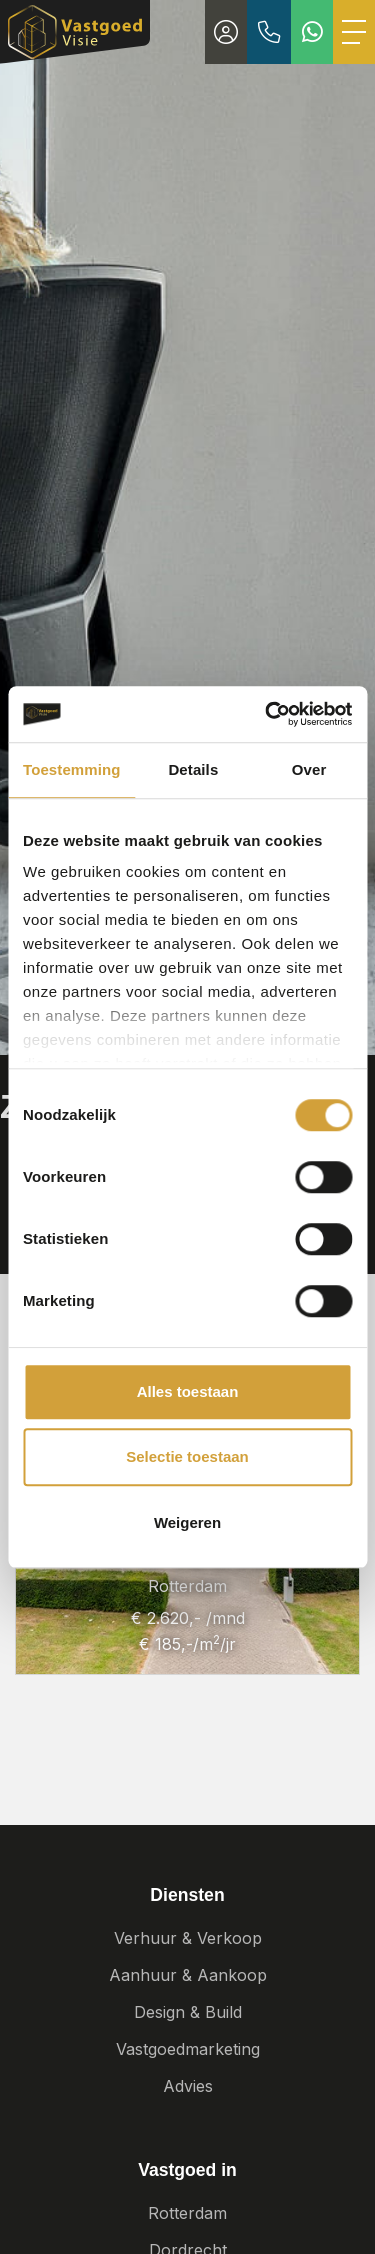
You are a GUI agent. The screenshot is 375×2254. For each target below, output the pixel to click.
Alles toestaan (188, 1391)
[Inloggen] (226, 32)
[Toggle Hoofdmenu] (354, 32)
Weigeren (187, 1522)
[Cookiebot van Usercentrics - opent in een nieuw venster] (267, 714)
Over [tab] (309, 769)
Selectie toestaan (187, 1456)
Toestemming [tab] (72, 769)
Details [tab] (193, 769)
